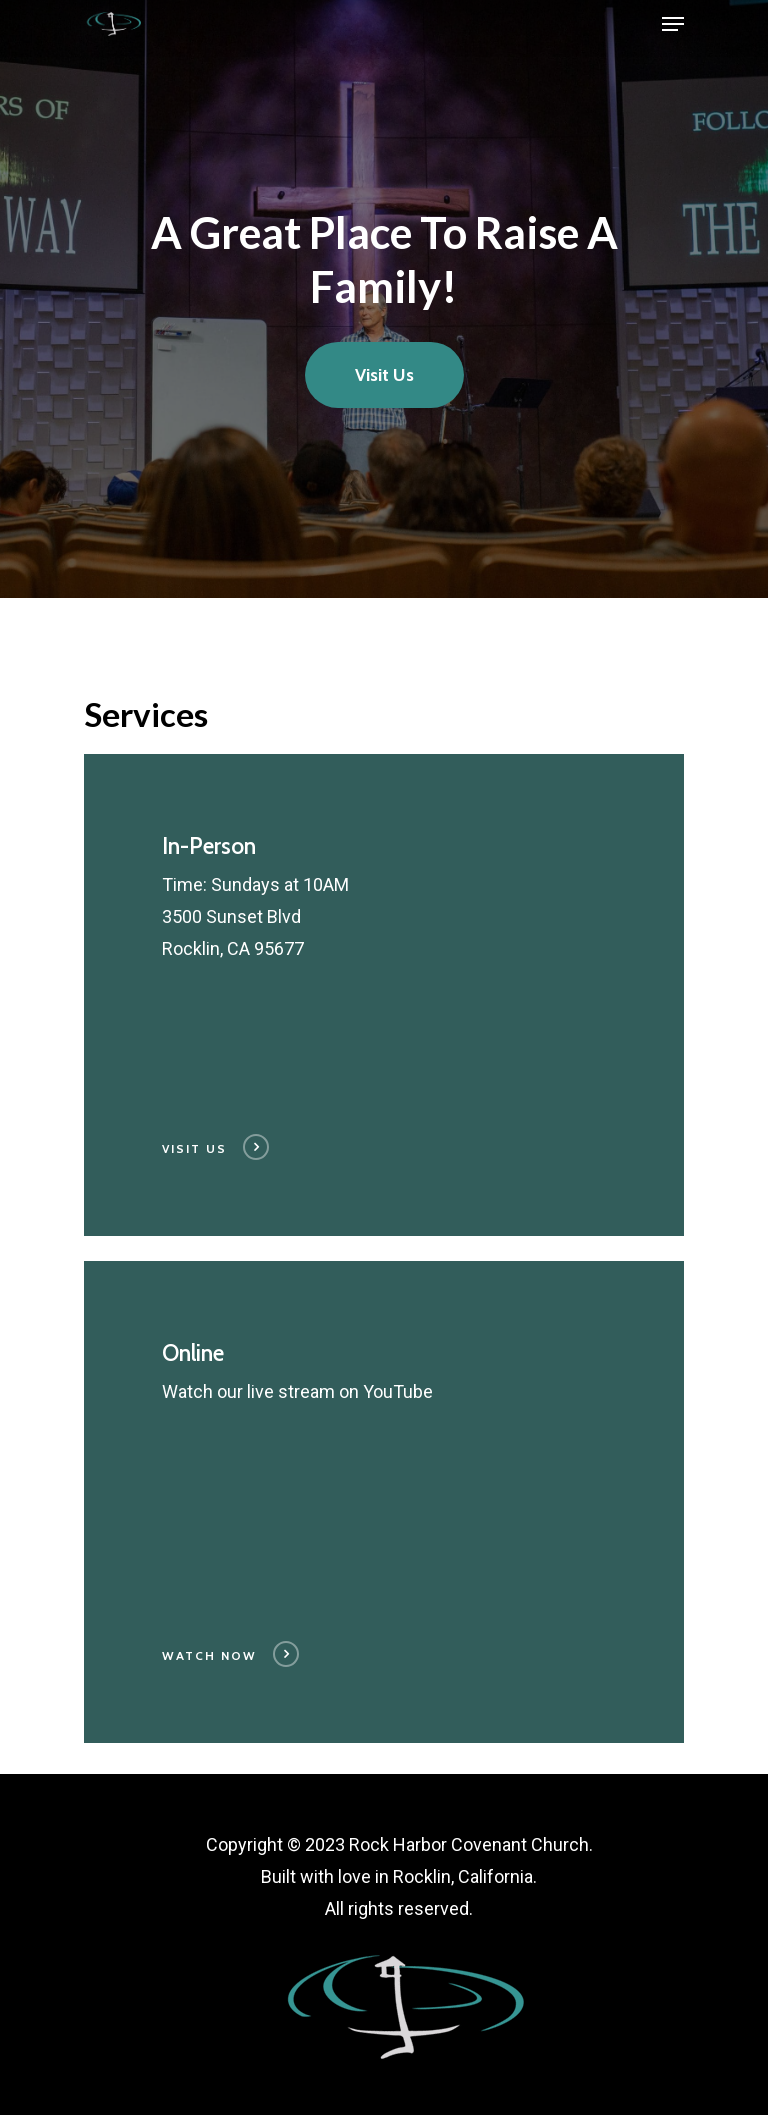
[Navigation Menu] (673, 24)
